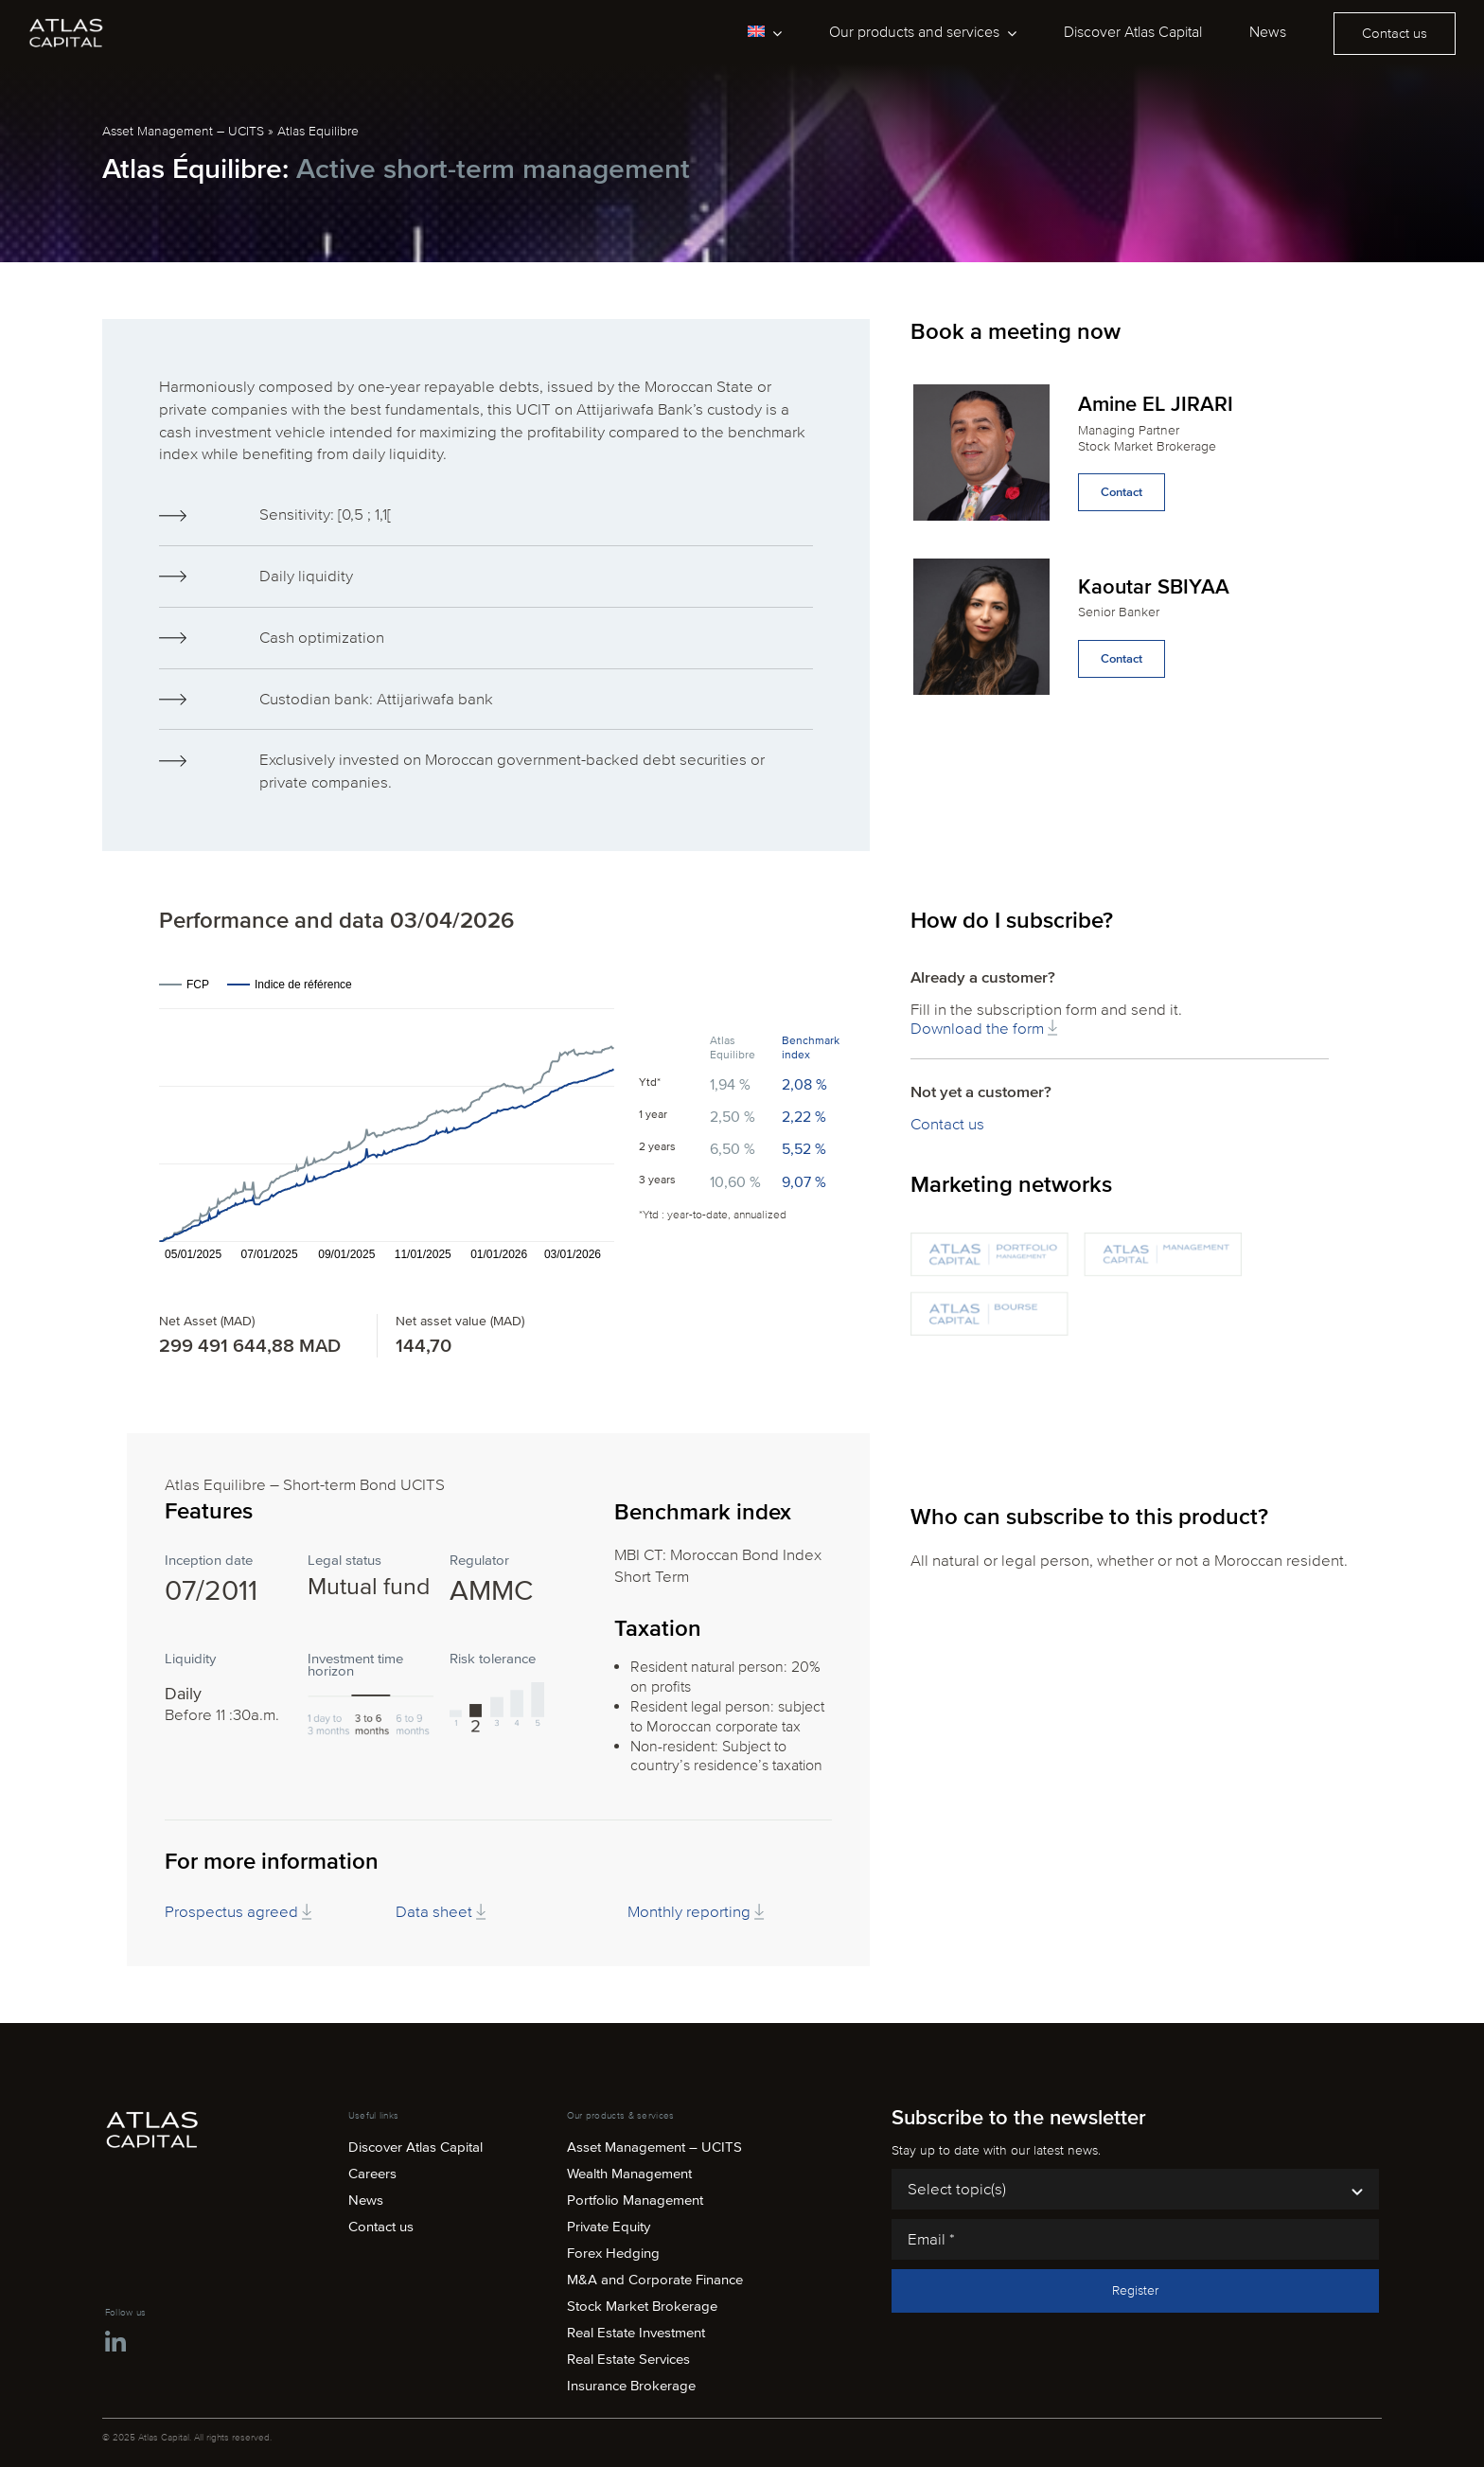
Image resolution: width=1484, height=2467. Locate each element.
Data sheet (441, 1912)
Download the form (984, 1028)
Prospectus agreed (238, 1912)
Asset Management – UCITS (183, 131)
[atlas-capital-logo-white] (66, 24)
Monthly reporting (696, 1912)
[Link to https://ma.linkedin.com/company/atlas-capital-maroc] (115, 2342)
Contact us (947, 1124)
